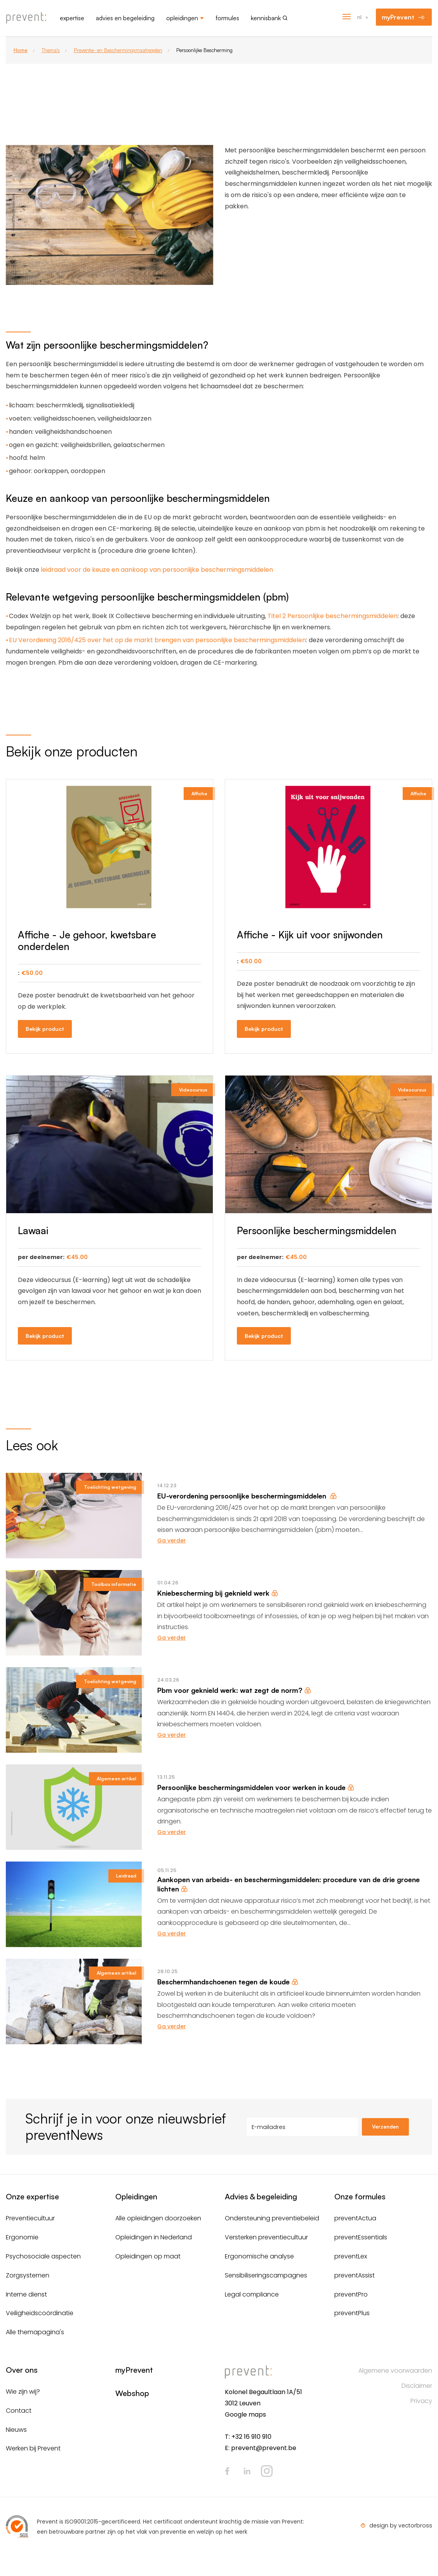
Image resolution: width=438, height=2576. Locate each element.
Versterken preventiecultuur (266, 2237)
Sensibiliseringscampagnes (266, 2275)
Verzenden (385, 2127)
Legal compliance (252, 2294)
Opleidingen (182, 18)
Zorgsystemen (27, 2275)
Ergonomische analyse (259, 2256)
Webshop (132, 2393)
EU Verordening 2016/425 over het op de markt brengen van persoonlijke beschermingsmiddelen (157, 640)
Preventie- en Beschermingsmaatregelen (118, 50)
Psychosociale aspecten (43, 2256)
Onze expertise (32, 2196)
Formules (227, 18)
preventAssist (354, 2275)
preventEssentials (360, 2237)
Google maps (245, 2414)
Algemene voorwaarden (395, 2370)
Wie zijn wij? (23, 2391)
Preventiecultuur (30, 2218)
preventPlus (352, 2313)
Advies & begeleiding (261, 2196)
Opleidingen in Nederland (153, 2237)
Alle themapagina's (35, 2332)
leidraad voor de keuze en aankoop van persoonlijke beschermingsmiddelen (157, 569)
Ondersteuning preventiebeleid (272, 2218)
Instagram (267, 2471)
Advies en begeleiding (125, 18)
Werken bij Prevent (33, 2448)
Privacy (421, 2400)
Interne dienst (26, 2294)
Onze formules (360, 2196)
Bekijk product (45, 1028)
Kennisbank (266, 18)
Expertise (72, 18)
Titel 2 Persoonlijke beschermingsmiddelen (333, 615)
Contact (18, 2410)
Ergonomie (22, 2237)
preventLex (350, 2256)
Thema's (51, 50)
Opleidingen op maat (148, 2256)
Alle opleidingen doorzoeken (158, 2218)
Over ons (22, 2370)
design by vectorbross (400, 2525)
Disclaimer (417, 2385)
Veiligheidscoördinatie (39, 2313)
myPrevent (398, 17)
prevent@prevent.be (263, 2447)
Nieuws (16, 2429)
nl (359, 17)
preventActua (355, 2218)
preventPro (351, 2294)
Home (21, 50)
